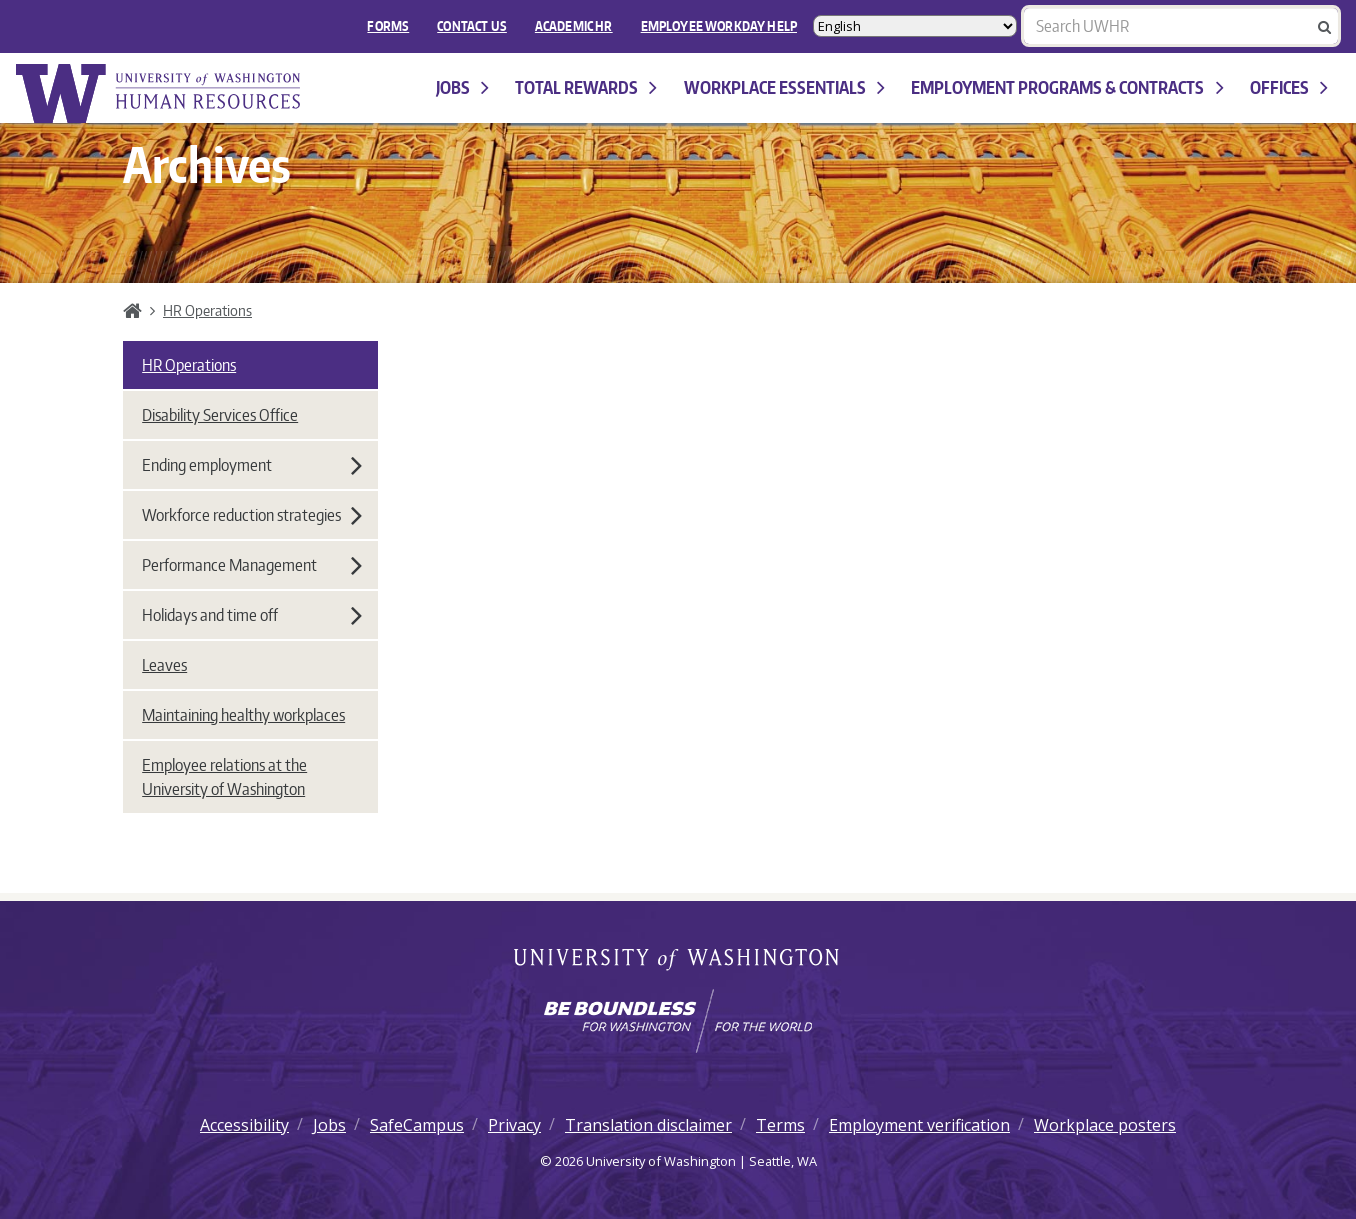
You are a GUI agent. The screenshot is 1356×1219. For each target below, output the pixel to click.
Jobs (462, 87)
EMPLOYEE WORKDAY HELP (719, 26)
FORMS (388, 26)
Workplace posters (1105, 1125)
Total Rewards (586, 87)
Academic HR (574, 26)
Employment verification (919, 1125)
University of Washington (678, 961)
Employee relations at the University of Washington (224, 777)
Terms (780, 1125)
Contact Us (472, 26)
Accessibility (244, 1125)
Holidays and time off (252, 615)
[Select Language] (915, 26)
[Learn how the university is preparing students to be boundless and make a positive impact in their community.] (678, 1021)
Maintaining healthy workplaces (243, 715)
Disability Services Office (220, 415)
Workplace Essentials (784, 87)
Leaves (164, 665)
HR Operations (207, 310)
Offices (1289, 87)
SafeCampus (417, 1125)
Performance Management (252, 565)
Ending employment (252, 465)
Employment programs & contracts (1067, 87)
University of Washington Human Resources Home (160, 93)
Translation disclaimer (648, 1125)
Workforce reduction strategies (252, 515)
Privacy (514, 1125)
